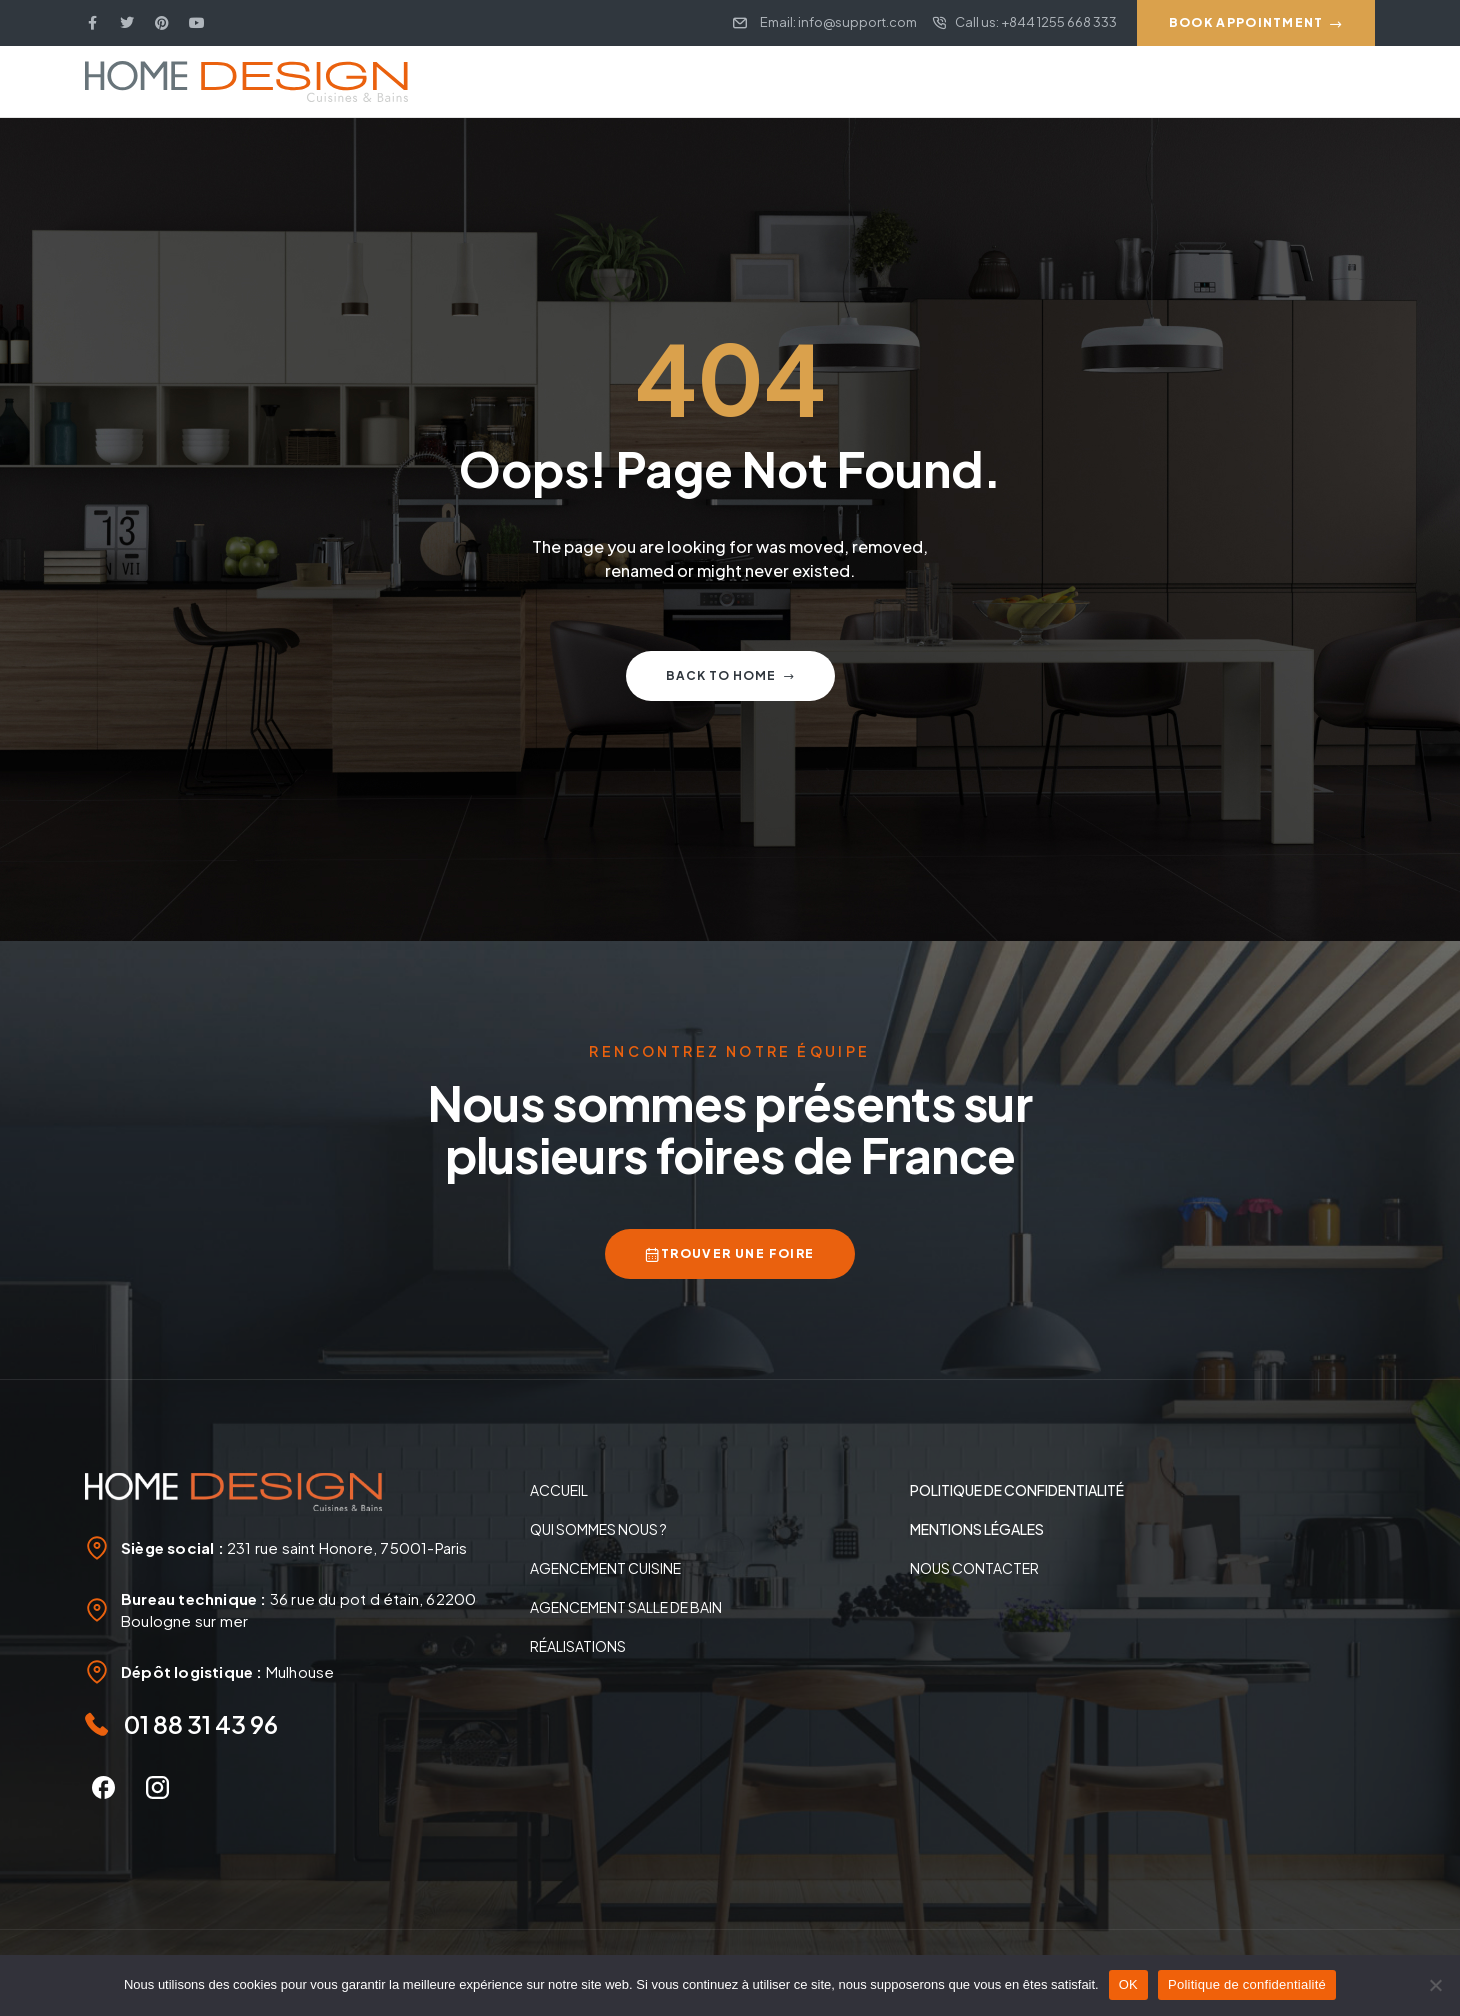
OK (1128, 1984)
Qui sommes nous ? (598, 1529)
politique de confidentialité (1017, 1490)
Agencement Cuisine (605, 1568)
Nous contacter (974, 1568)
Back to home (730, 675)
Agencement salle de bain (626, 1607)
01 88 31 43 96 (201, 1724)
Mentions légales (977, 1529)
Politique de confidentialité (1247, 1984)
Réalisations (578, 1646)
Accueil (559, 1490)
